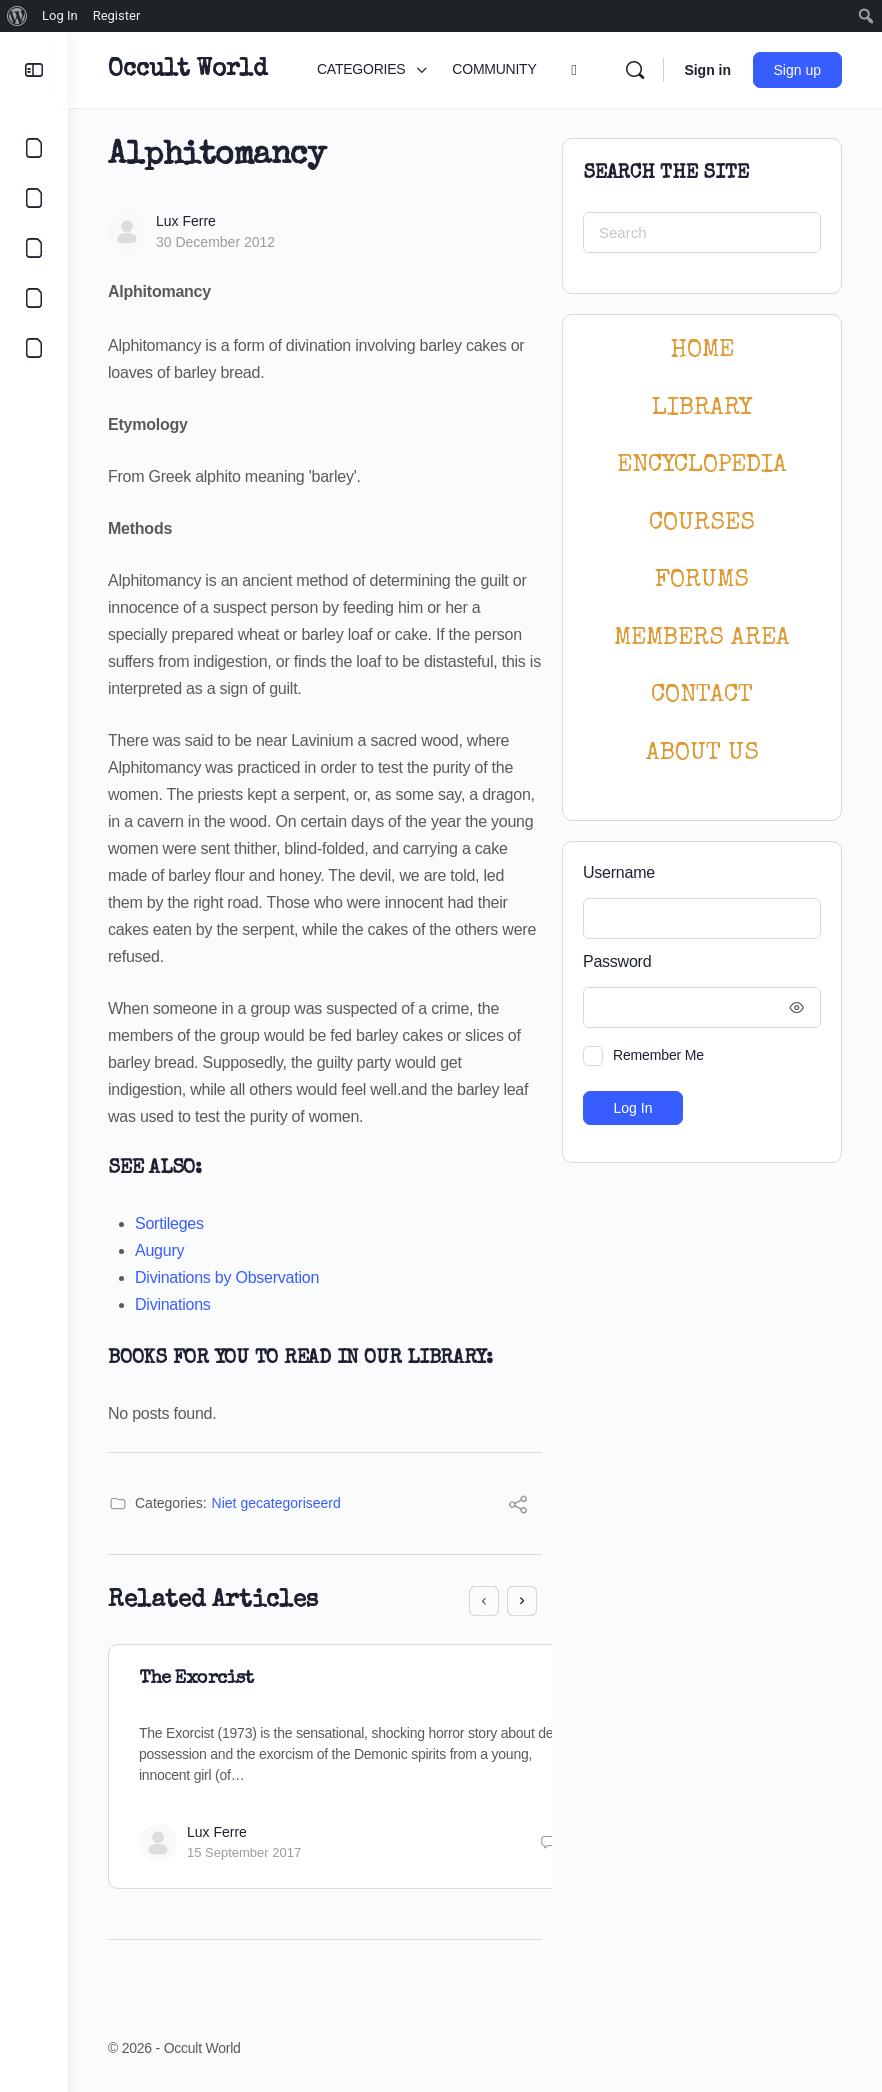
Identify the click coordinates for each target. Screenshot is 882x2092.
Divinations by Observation (227, 1277)
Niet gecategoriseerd (276, 1503)
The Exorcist (196, 1679)
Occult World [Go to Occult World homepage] (187, 70)
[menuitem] (17, 16)
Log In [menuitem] (60, 15)
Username (619, 872)
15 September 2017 (244, 1852)
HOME (702, 350)
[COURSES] (34, 298)
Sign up (797, 70)
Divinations (173, 1304)
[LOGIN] (34, 348)
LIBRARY (702, 408)
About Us (702, 753)
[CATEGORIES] (34, 148)
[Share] (518, 1507)
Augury (159, 1250)
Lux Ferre (186, 221)
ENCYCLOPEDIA (702, 465)
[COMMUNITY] (34, 198)
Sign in (707, 70)
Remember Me (658, 1055)
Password (697, 962)
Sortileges (169, 1223)
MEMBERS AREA (702, 638)
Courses (702, 523)
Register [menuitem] (117, 15)
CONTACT (702, 695)
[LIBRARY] (34, 248)
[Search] (635, 70)
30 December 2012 (215, 242)
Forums (702, 580)
